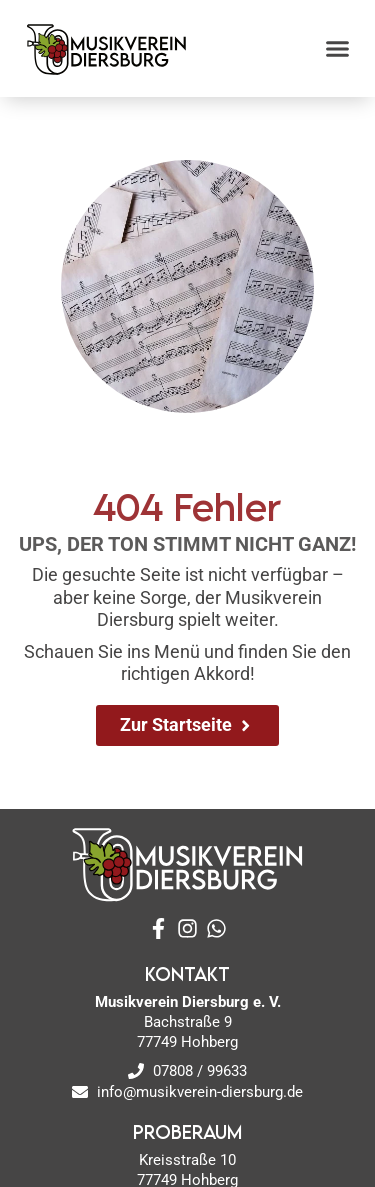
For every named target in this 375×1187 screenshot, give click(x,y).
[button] (338, 49)
